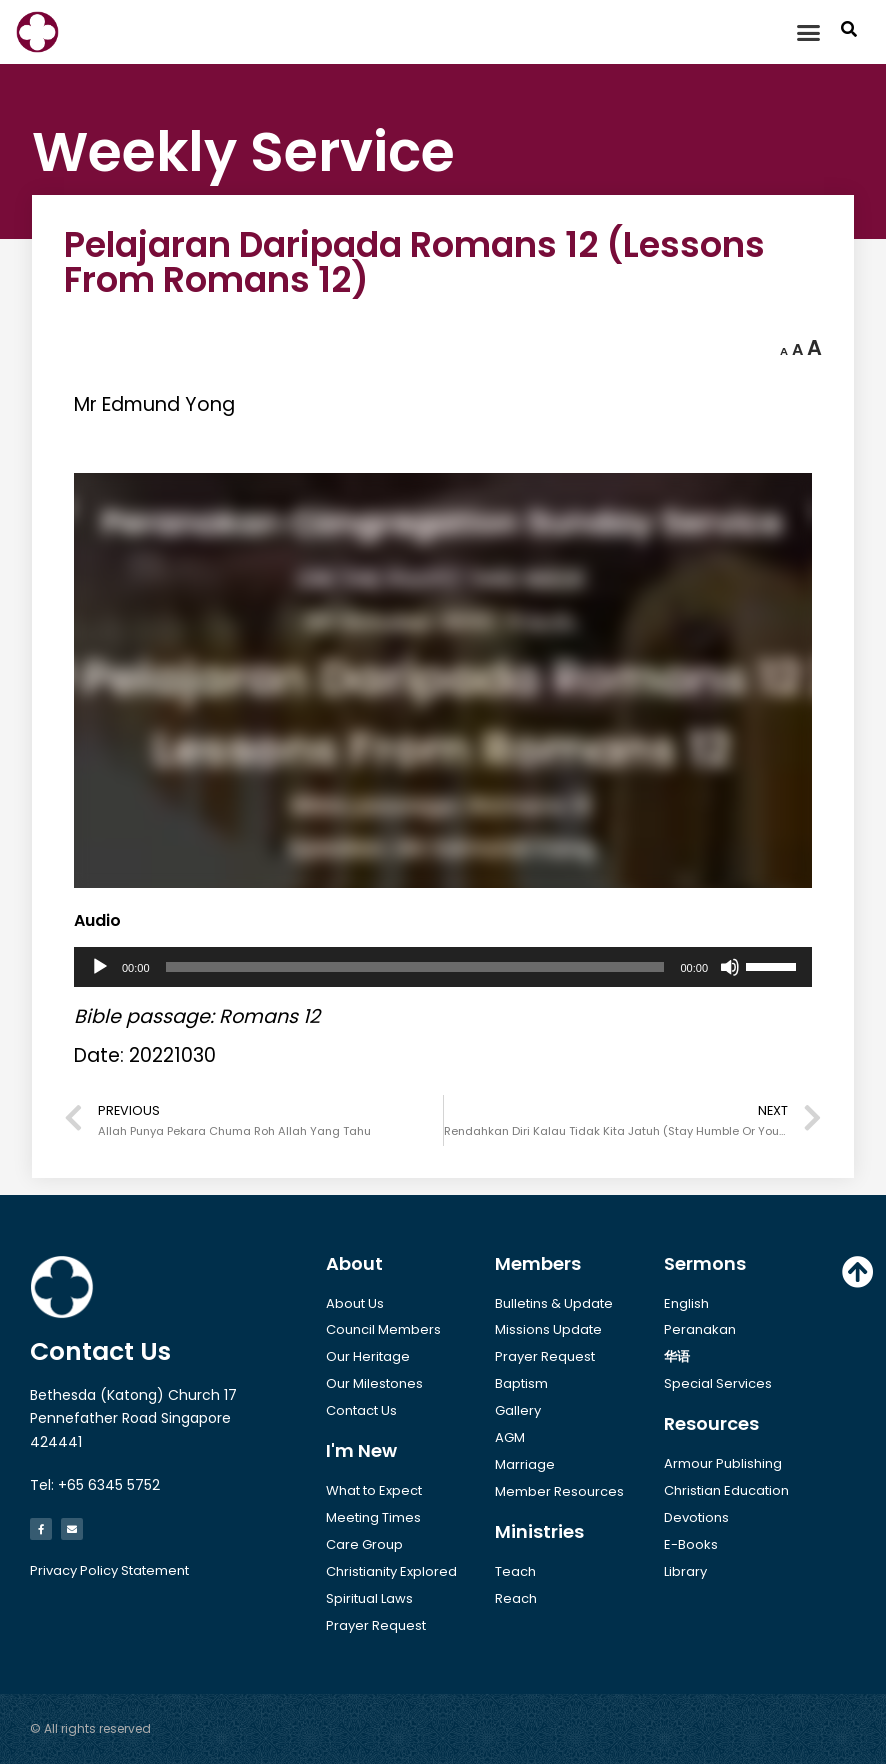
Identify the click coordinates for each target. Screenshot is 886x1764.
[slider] (415, 967)
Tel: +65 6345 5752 (95, 1485)
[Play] (100, 967)
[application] (443, 967)
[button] (809, 32)
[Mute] (730, 967)
